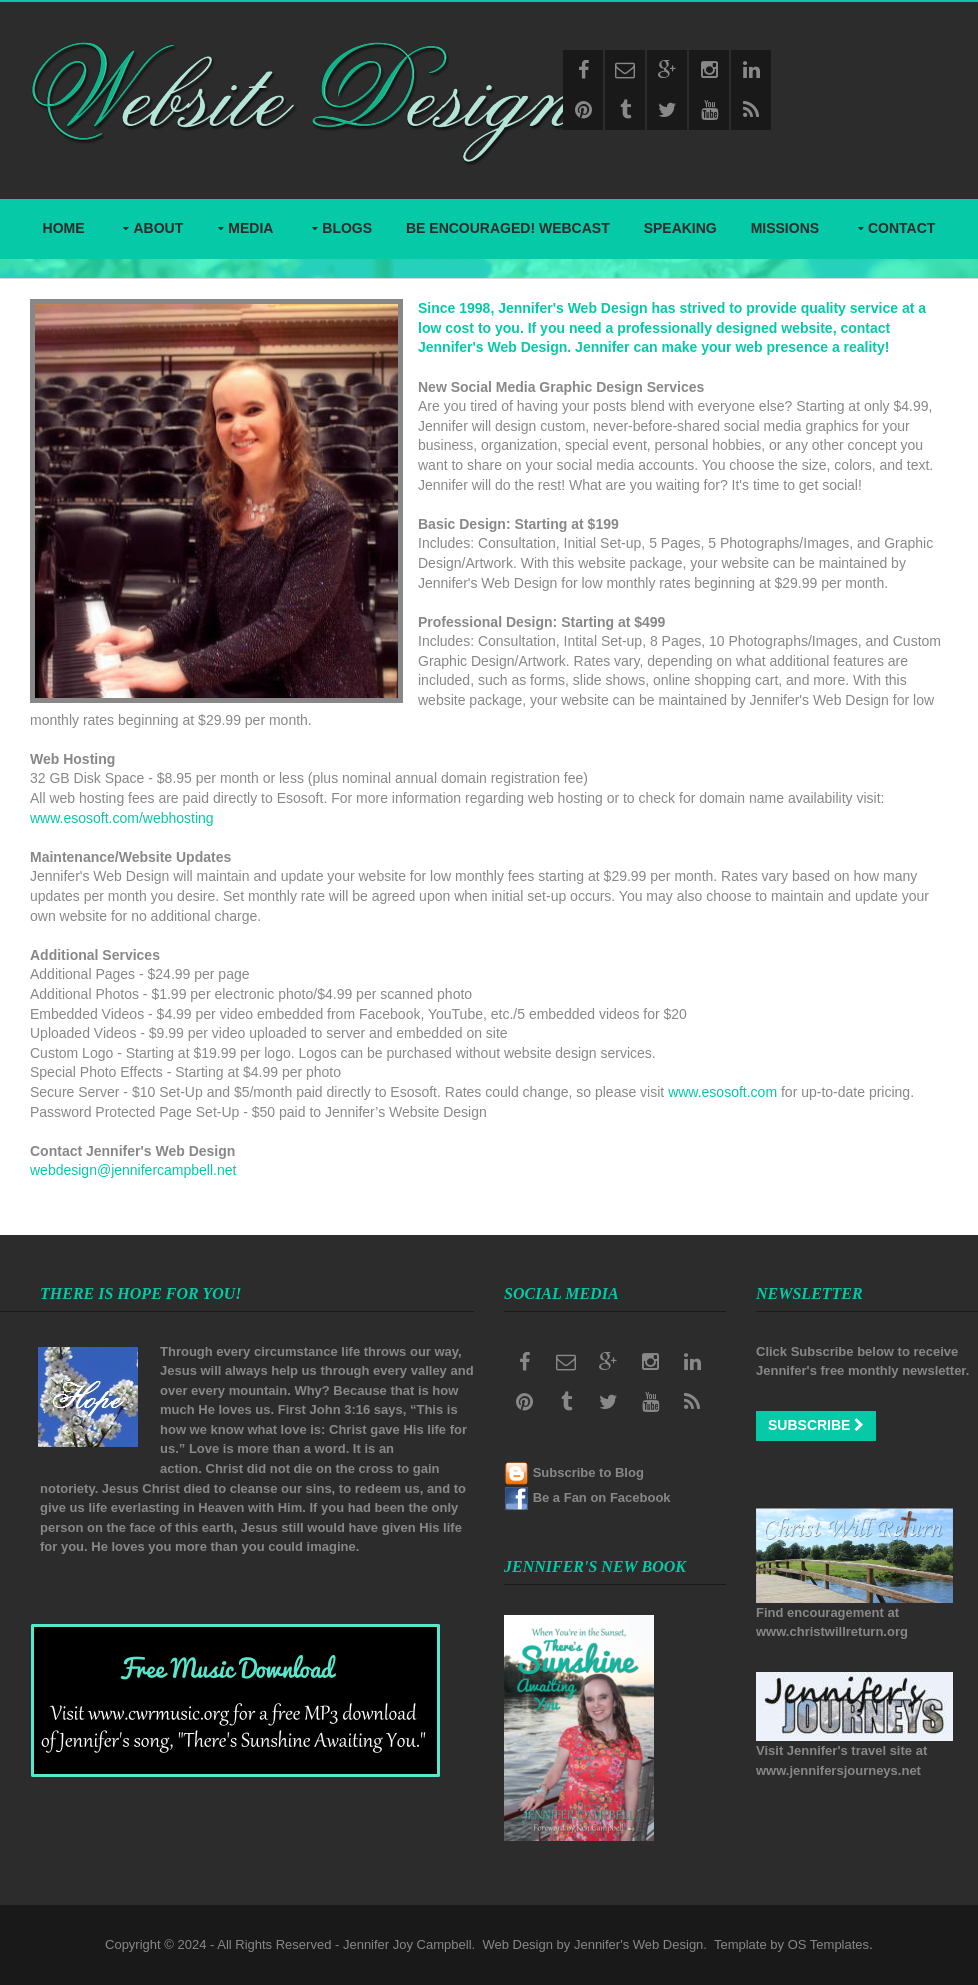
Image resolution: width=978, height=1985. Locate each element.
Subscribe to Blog (588, 1472)
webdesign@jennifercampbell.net (133, 1170)
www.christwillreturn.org (832, 1631)
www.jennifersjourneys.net (838, 1770)
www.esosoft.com (722, 1092)
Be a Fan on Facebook (602, 1497)
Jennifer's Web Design (638, 1944)
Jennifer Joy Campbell (407, 1944)
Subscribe (816, 1425)
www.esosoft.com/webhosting (122, 818)
